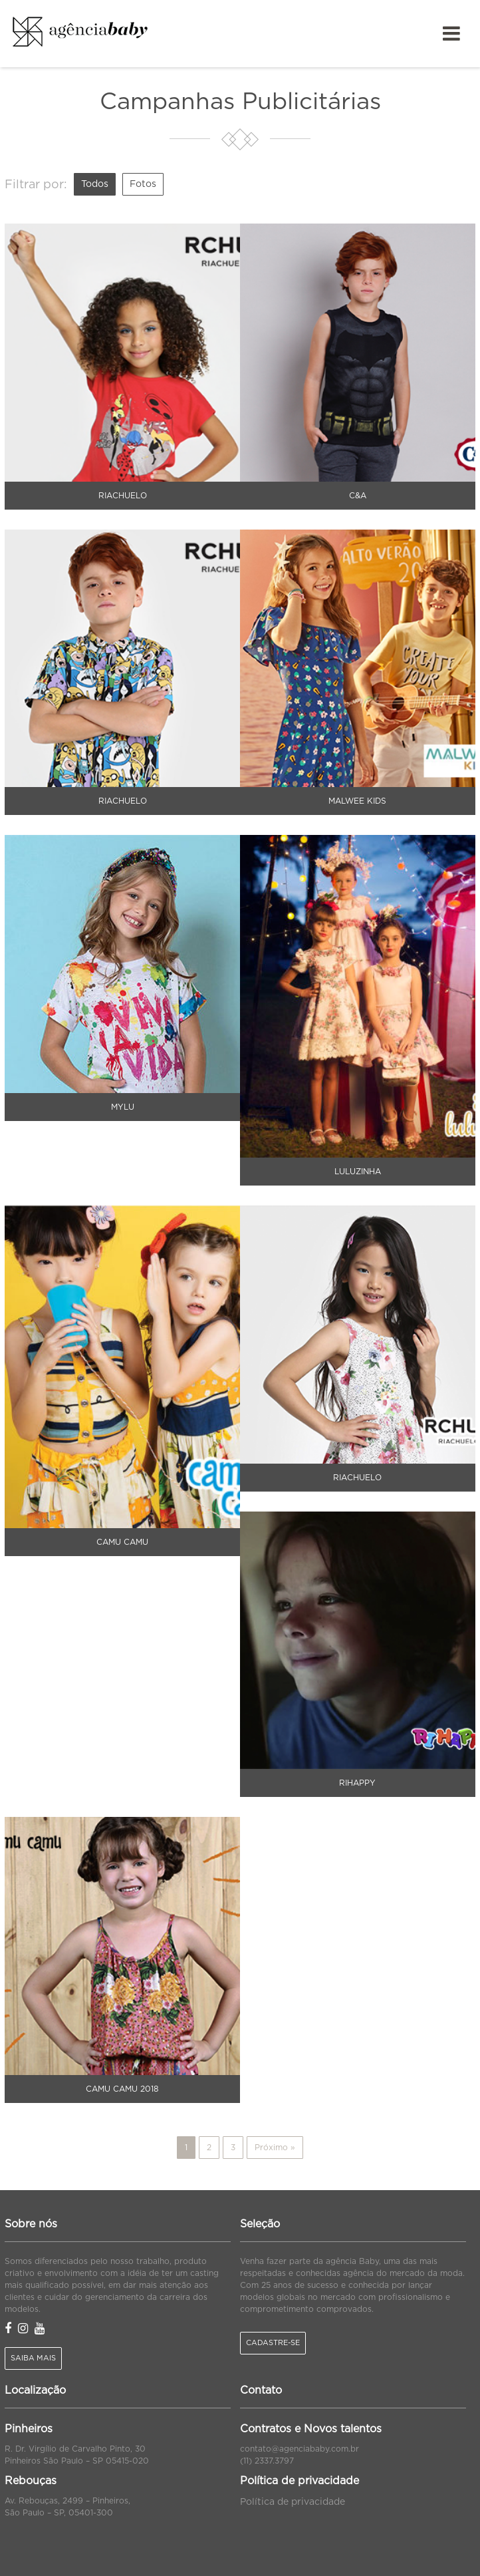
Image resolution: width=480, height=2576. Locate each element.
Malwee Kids (357, 801)
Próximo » (275, 2148)
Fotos (143, 184)
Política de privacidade (292, 2502)
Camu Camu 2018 (122, 2089)
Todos (94, 184)
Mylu (122, 1107)
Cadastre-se (273, 2342)
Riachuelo (122, 496)
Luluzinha (357, 1172)
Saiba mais (33, 2358)
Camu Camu (122, 1542)
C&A (357, 496)
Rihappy (357, 1783)
